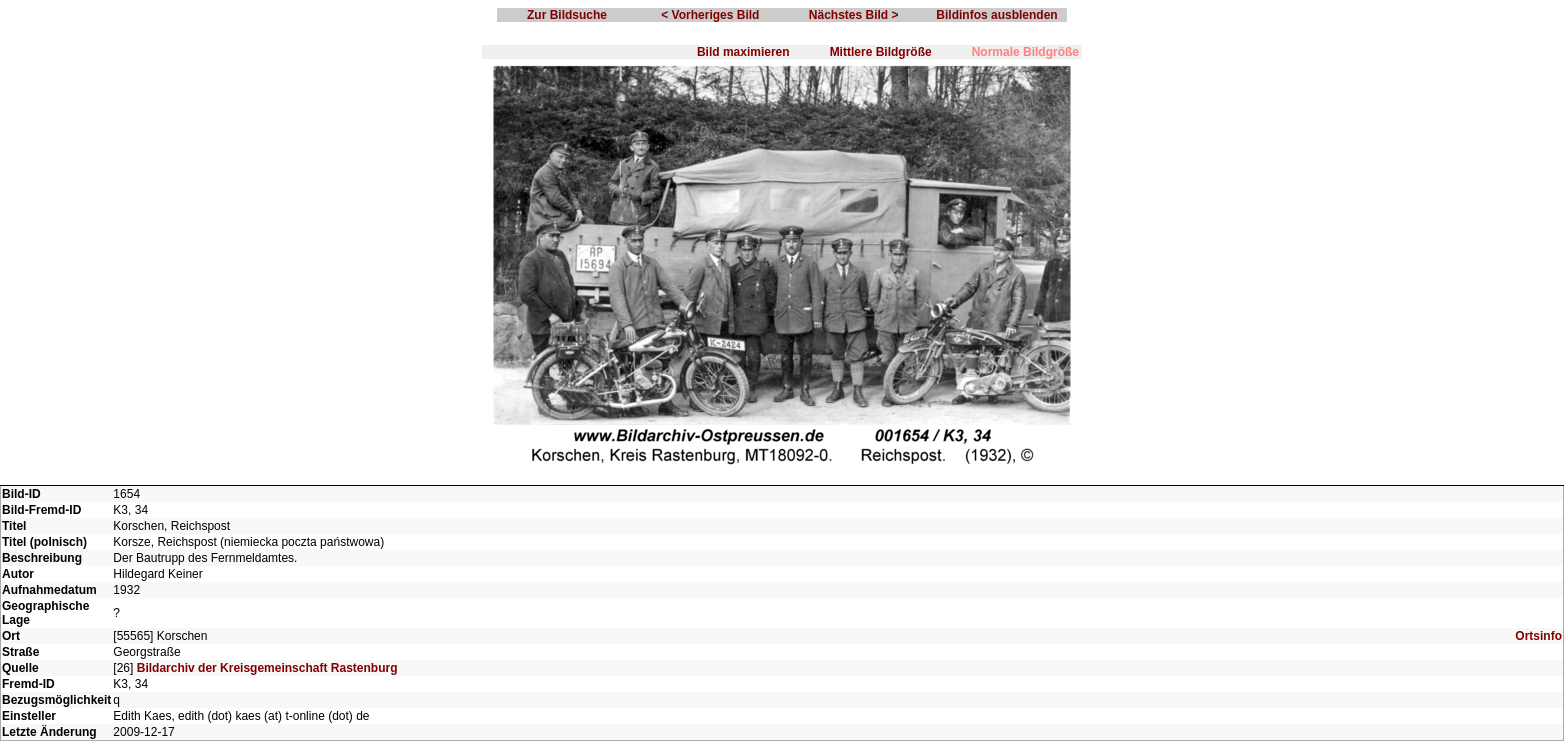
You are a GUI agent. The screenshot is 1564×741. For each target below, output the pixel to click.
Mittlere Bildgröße (881, 52)
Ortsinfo (1538, 636)
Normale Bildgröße (1025, 52)
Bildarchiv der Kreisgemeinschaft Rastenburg (267, 668)
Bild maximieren (743, 52)
